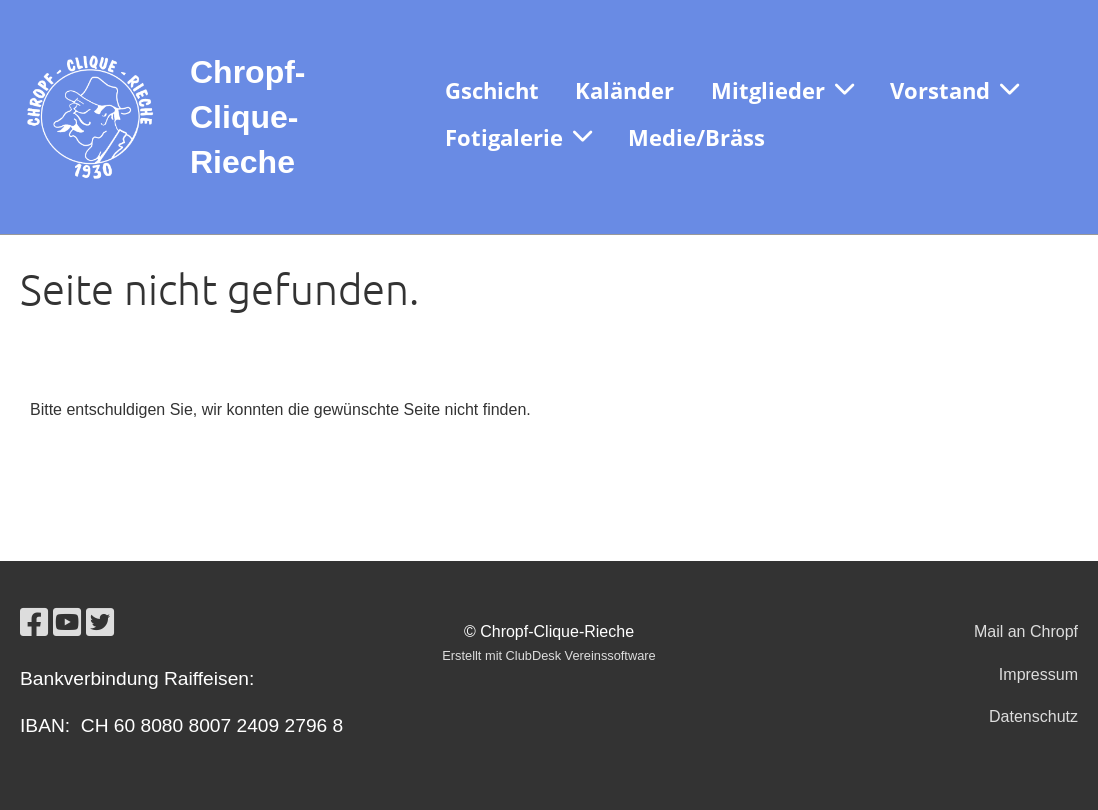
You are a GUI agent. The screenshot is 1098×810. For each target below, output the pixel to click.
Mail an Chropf (1026, 631)
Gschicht (492, 90)
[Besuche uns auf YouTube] (67, 623)
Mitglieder (782, 90)
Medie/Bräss (696, 137)
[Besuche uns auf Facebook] (34, 623)
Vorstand (954, 90)
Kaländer (624, 90)
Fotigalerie (518, 137)
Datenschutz (1033, 716)
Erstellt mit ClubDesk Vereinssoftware (548, 655)
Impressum (1038, 674)
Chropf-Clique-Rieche (248, 117)
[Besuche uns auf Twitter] (100, 623)
